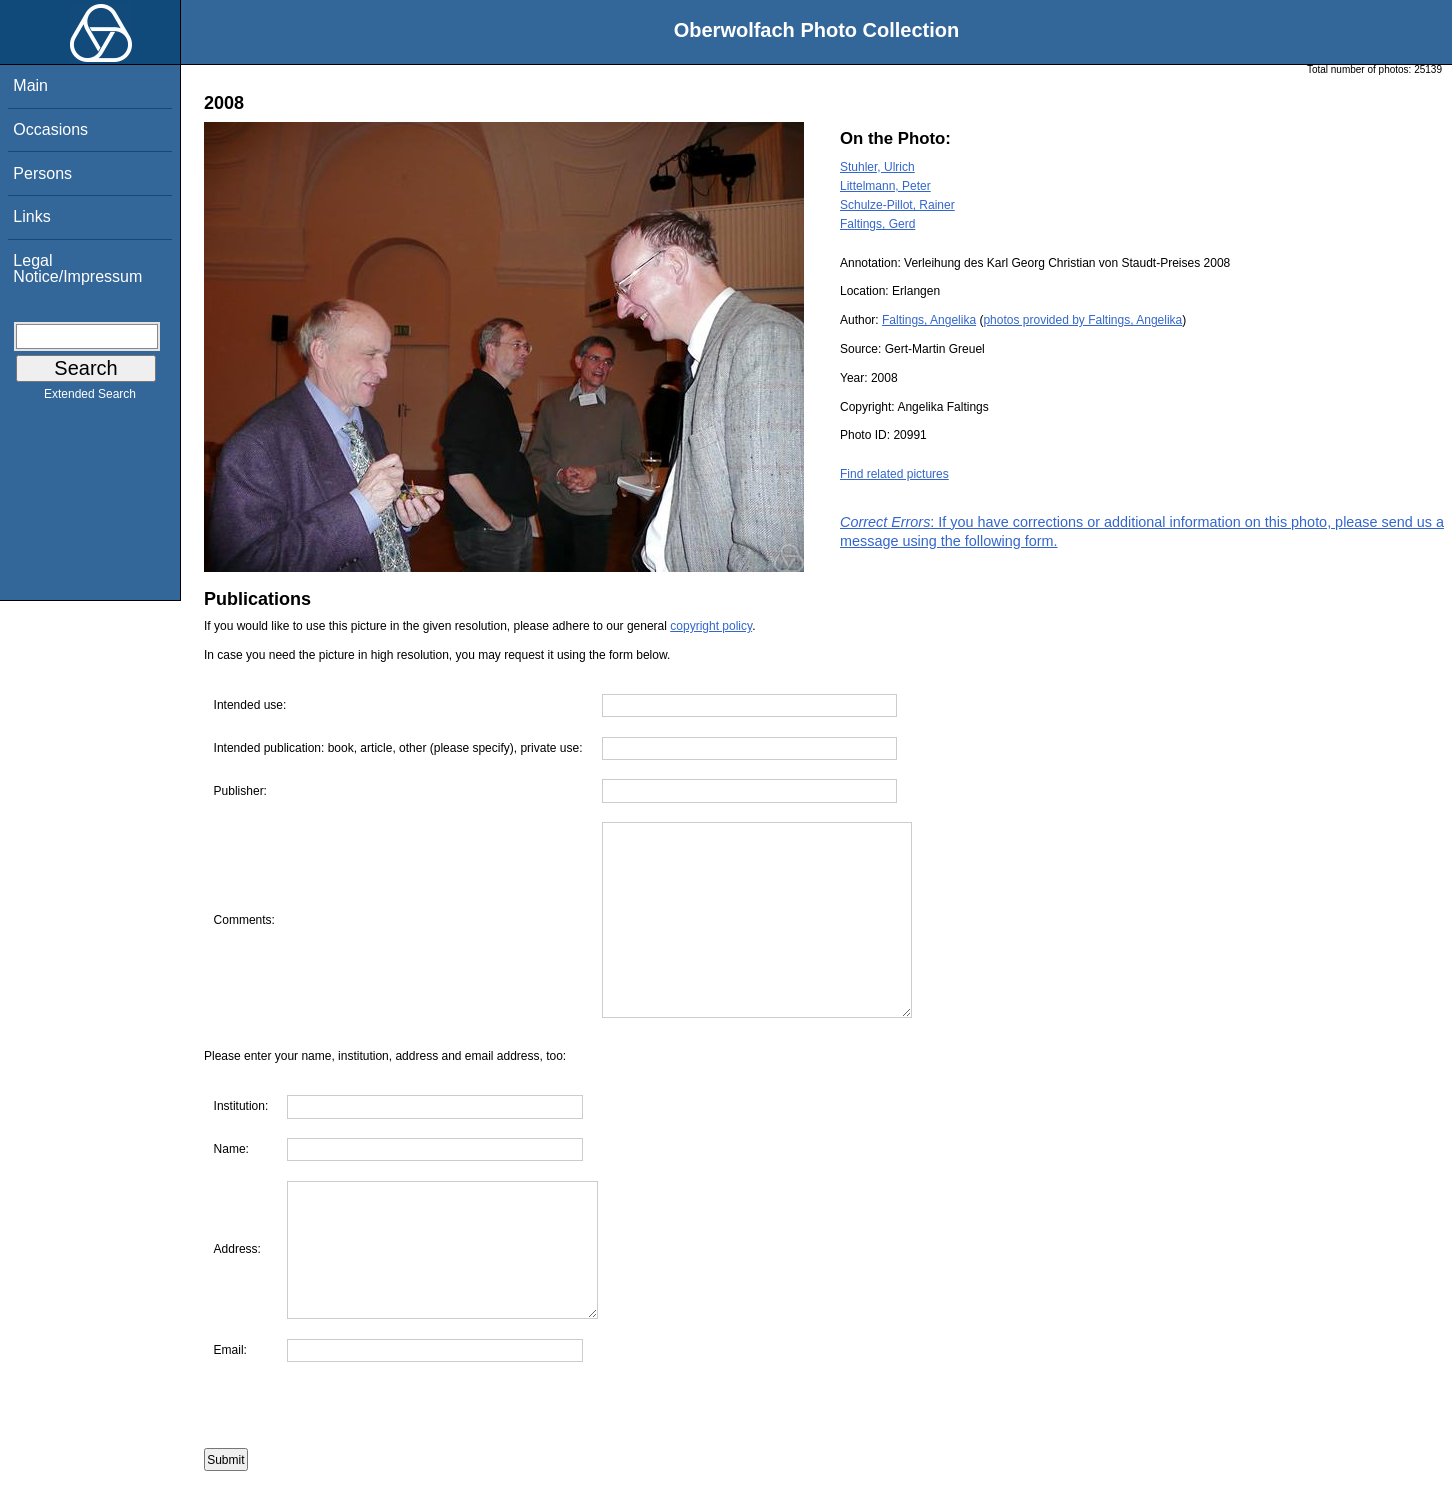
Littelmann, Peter (885, 186)
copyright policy (711, 626)
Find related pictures (894, 474)
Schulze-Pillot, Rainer (897, 205)
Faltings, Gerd (877, 224)
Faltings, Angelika (929, 320)
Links (31, 216)
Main (30, 85)
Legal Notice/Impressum (77, 268)
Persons (42, 173)
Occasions (50, 129)
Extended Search (90, 398)
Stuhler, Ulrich (877, 167)
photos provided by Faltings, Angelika (1082, 320)
